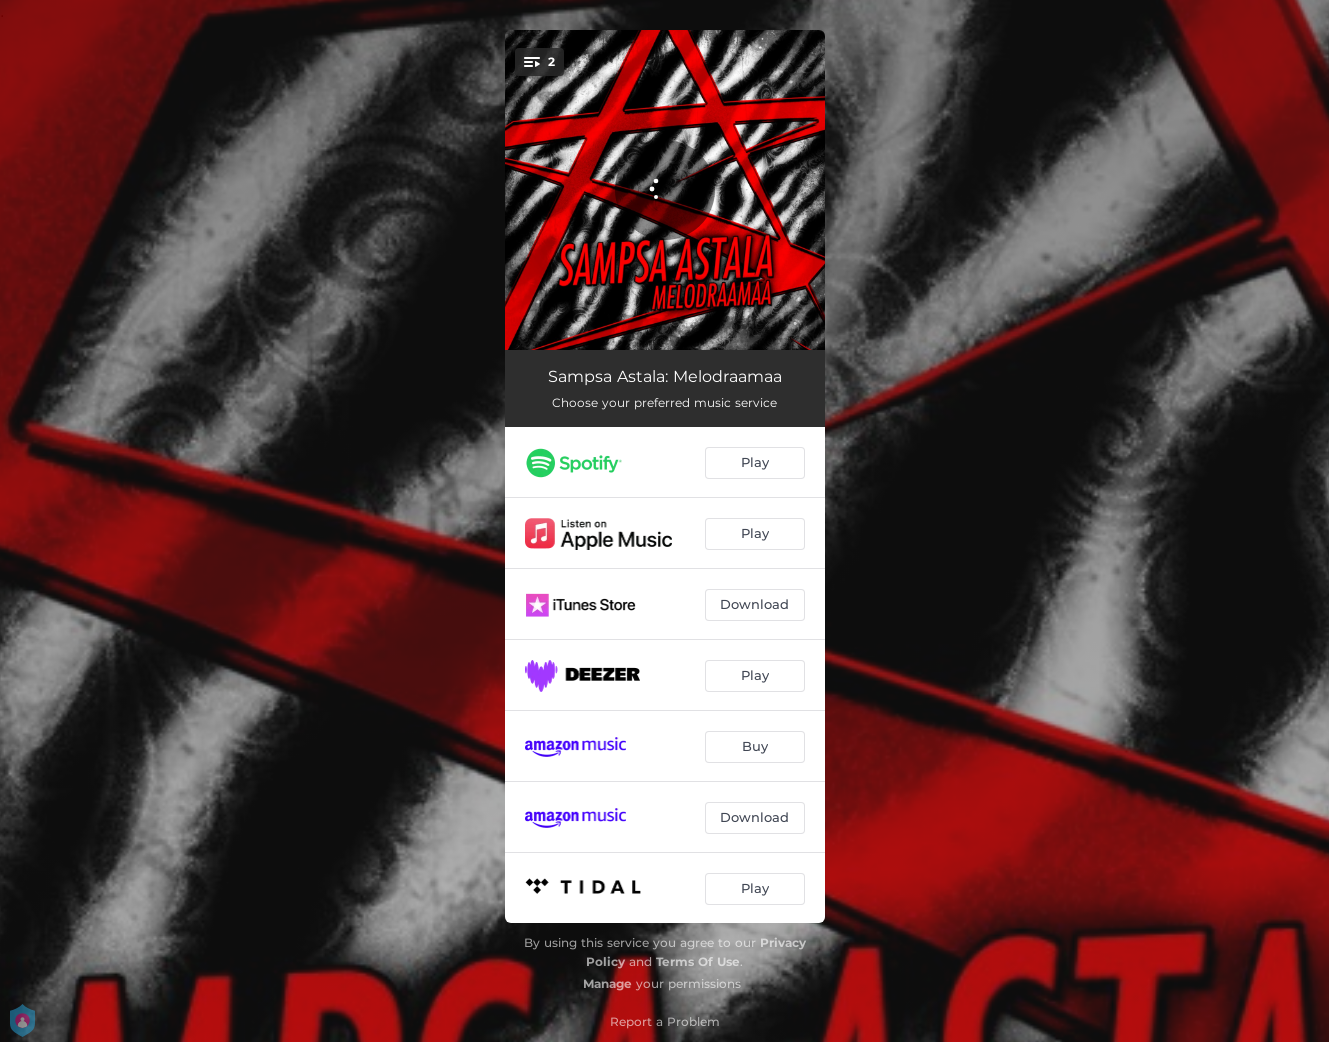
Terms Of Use (698, 961)
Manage (607, 983)
